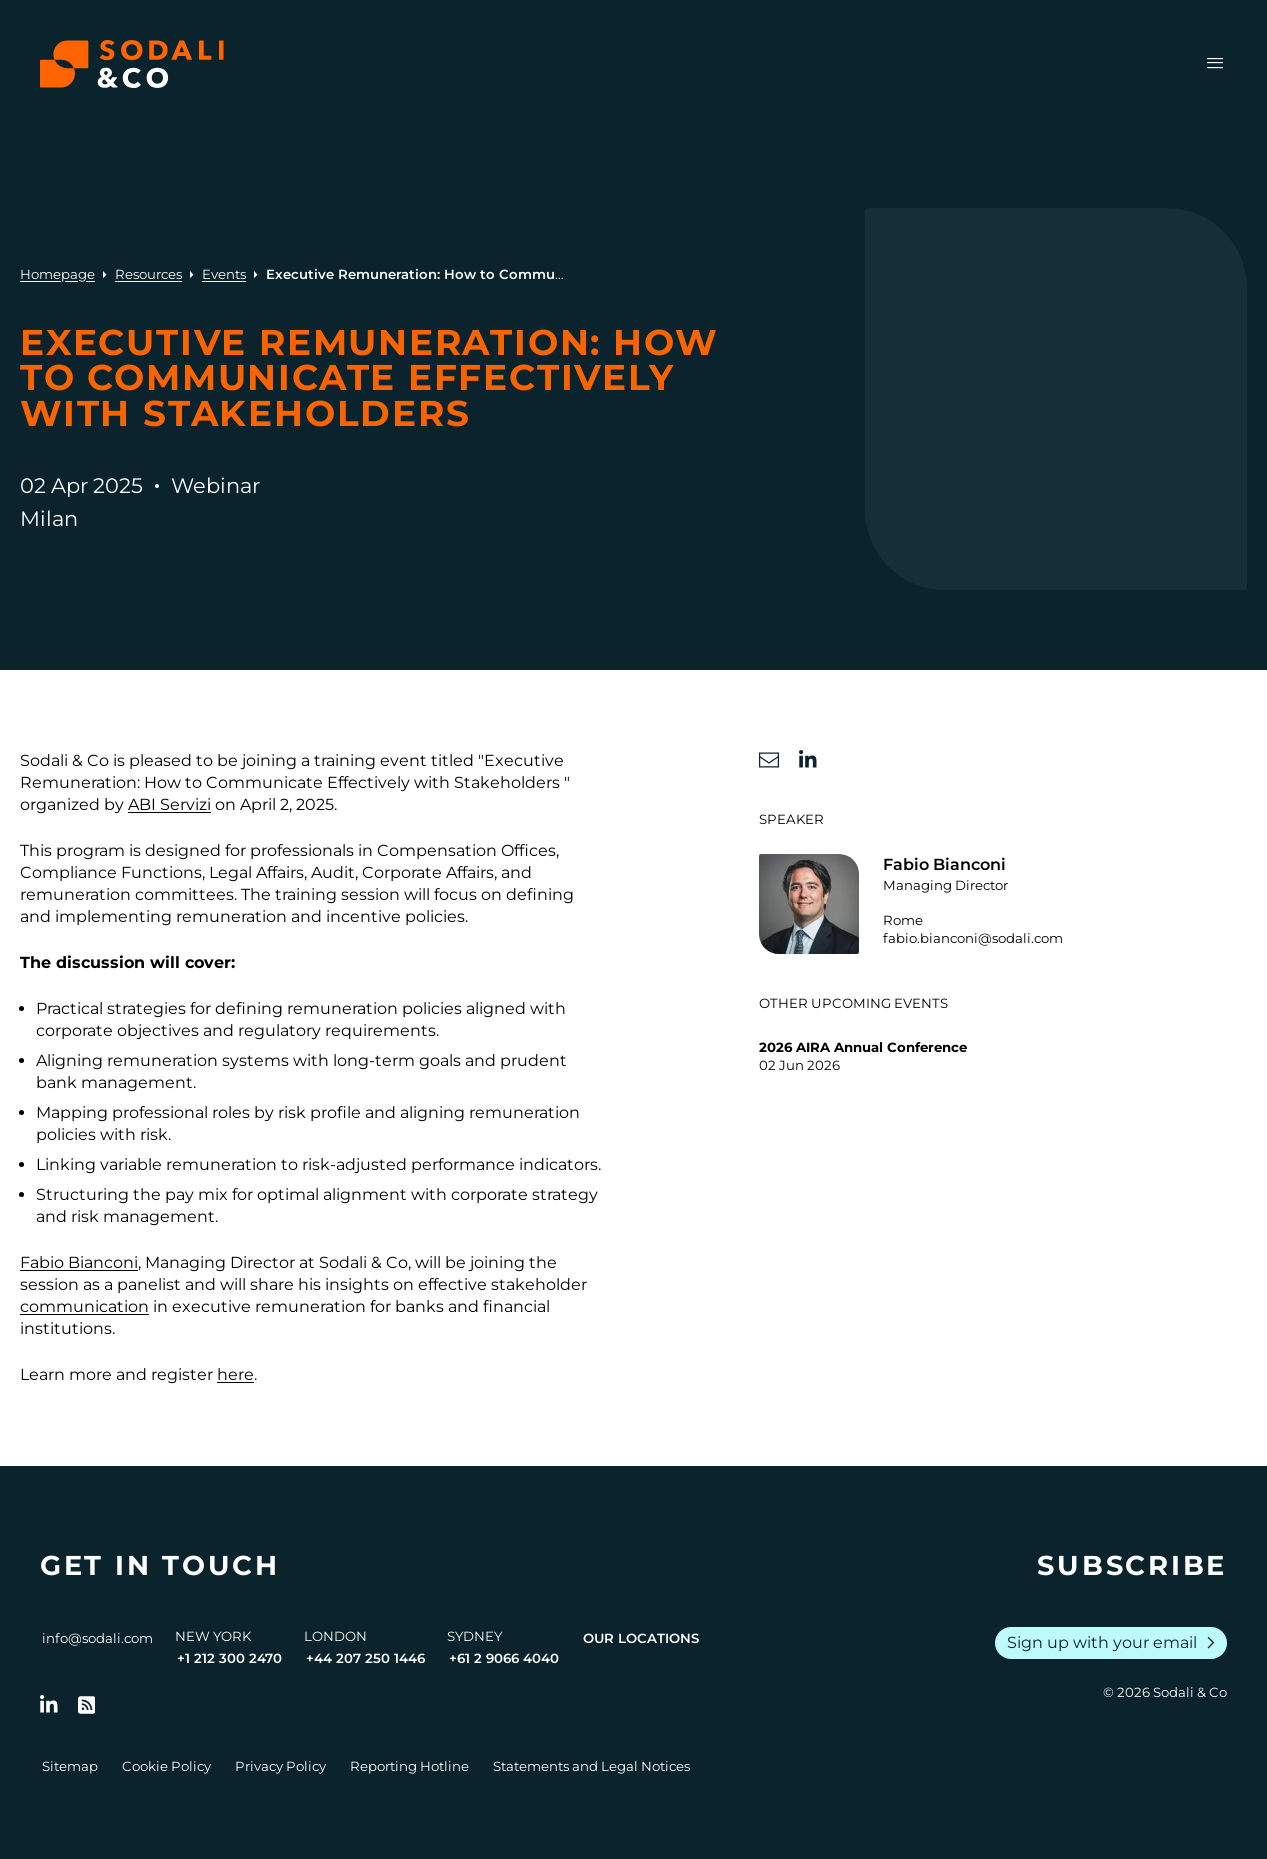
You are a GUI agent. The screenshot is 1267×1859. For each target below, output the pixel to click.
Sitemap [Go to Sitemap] (70, 1766)
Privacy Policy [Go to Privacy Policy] (280, 1766)
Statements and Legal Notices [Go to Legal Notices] (591, 1766)
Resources (148, 274)
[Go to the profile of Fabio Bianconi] (1003, 904)
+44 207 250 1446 (365, 1658)
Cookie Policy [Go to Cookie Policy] (166, 1766)
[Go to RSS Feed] (87, 1705)
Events (224, 274)
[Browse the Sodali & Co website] (132, 64)
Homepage (57, 274)
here (235, 1374)
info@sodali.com (97, 1638)
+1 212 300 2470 (229, 1658)
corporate (489, 1194)
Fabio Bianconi (79, 1262)
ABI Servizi (169, 804)
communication (84, 1306)
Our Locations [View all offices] (641, 1638)
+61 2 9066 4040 (504, 1658)
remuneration (162, 1060)
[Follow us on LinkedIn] (49, 1705)
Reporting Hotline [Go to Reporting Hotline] (409, 1766)
